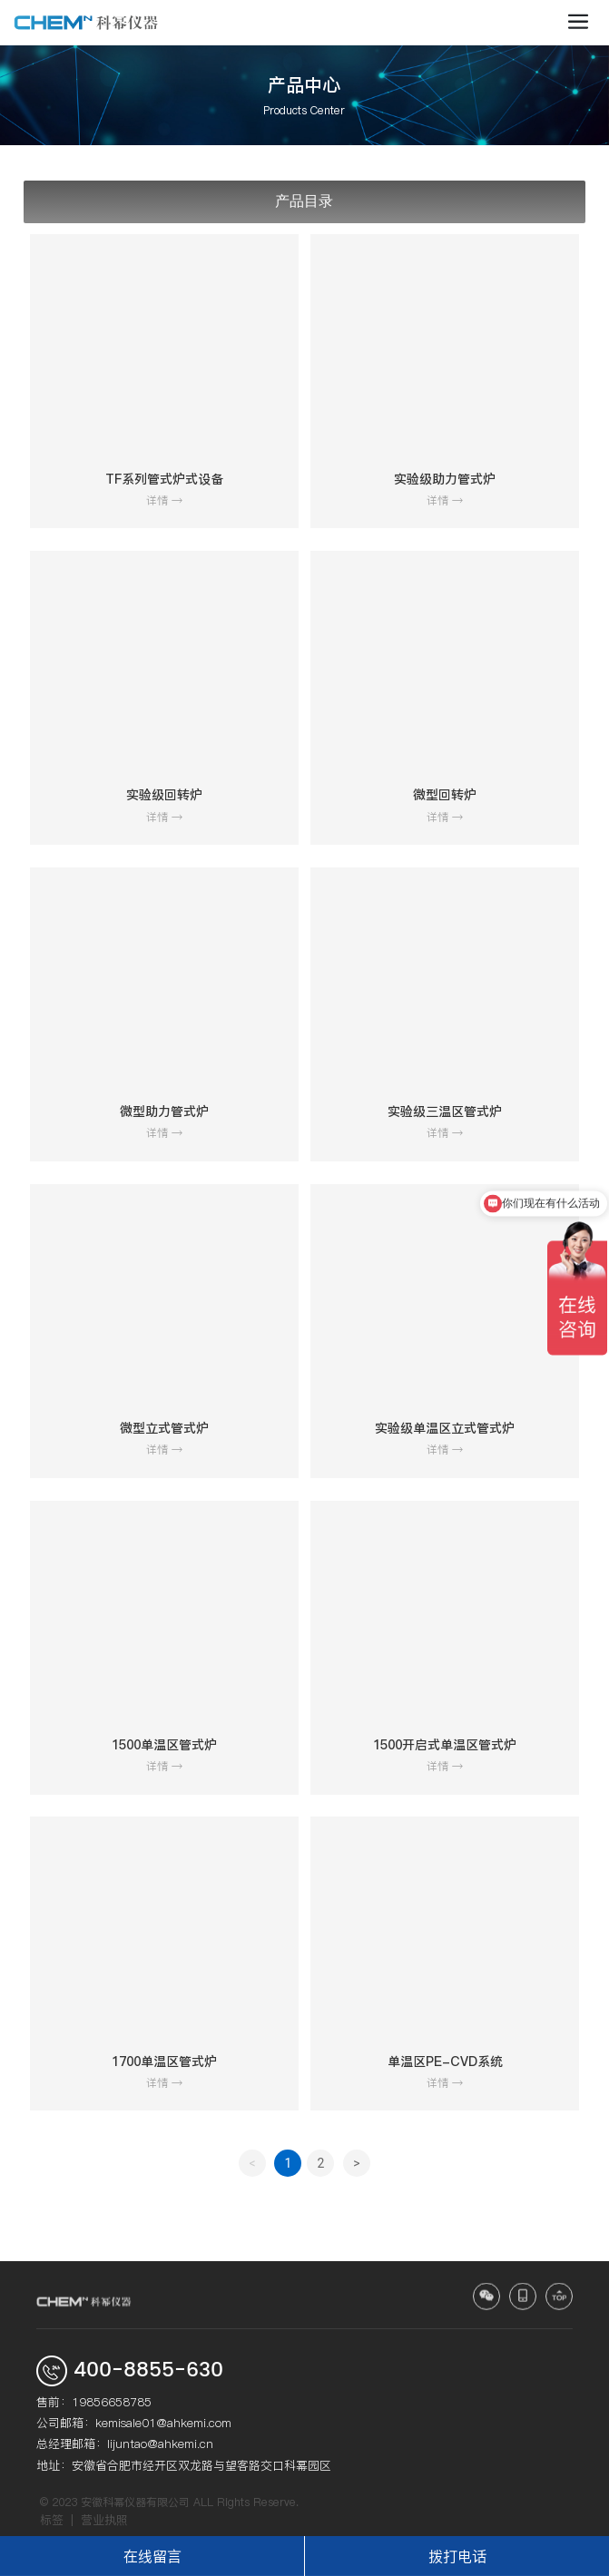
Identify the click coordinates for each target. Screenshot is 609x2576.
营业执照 (104, 2520)
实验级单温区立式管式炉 (445, 1428)
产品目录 (304, 201)
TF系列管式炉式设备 (164, 479)
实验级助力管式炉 (445, 479)
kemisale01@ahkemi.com (163, 2422)
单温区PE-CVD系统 (445, 2061)
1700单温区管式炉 (164, 2061)
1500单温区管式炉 (164, 1745)
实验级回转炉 (164, 795)
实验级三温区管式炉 (445, 1111)
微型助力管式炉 (164, 1111)
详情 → (164, 500)
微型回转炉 (444, 795)
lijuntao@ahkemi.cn (160, 2443)
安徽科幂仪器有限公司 (135, 2502)
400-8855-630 (148, 2370)
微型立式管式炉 (164, 1428)
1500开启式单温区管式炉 (444, 1745)
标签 (52, 2520)
